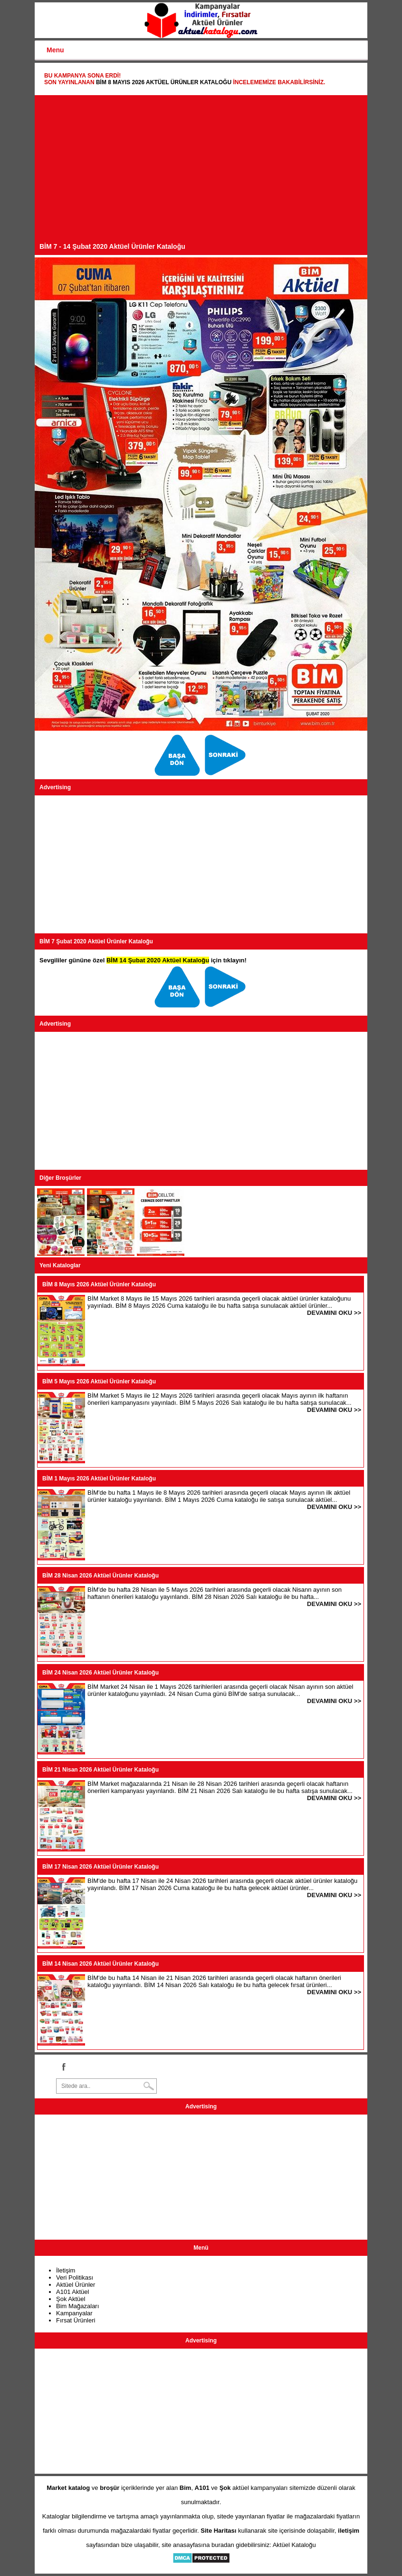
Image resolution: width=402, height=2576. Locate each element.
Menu (55, 50)
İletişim (65, 2270)
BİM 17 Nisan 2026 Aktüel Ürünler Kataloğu (100, 1866)
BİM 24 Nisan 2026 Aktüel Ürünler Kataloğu (100, 1672)
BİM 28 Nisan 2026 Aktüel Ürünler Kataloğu (100, 1575)
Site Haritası (218, 2530)
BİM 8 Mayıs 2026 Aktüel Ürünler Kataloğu (163, 82)
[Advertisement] (201, 171)
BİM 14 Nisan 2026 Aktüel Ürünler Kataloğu (100, 1963)
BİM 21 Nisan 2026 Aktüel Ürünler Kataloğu (100, 1769)
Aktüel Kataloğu (294, 2544)
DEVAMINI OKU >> (334, 1312)
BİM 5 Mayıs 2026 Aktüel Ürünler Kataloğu (99, 1381)
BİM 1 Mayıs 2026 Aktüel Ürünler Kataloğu (99, 1478)
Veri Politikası (74, 2277)
